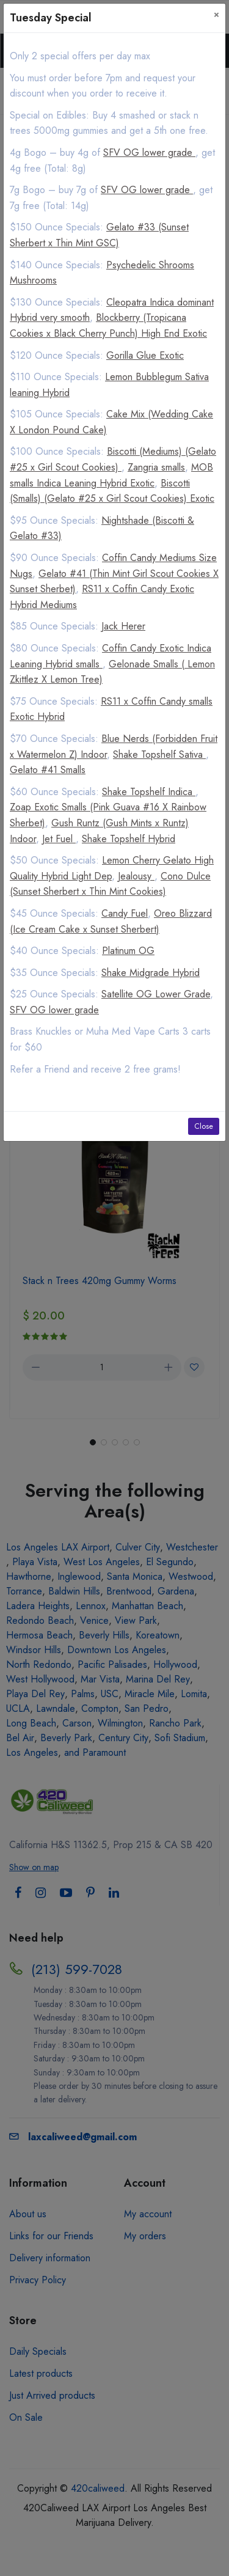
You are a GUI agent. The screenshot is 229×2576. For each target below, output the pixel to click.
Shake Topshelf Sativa (159, 754)
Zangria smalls (156, 467)
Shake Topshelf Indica (148, 792)
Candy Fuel (124, 913)
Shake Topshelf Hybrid (128, 839)
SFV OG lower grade (149, 152)
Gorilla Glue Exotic (145, 355)
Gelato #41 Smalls (47, 770)
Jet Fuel (59, 839)
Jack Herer (123, 626)
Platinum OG (128, 951)
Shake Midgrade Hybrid (150, 973)
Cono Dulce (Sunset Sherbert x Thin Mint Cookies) (110, 884)
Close (203, 1126)
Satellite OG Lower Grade (155, 994)
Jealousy (136, 876)
